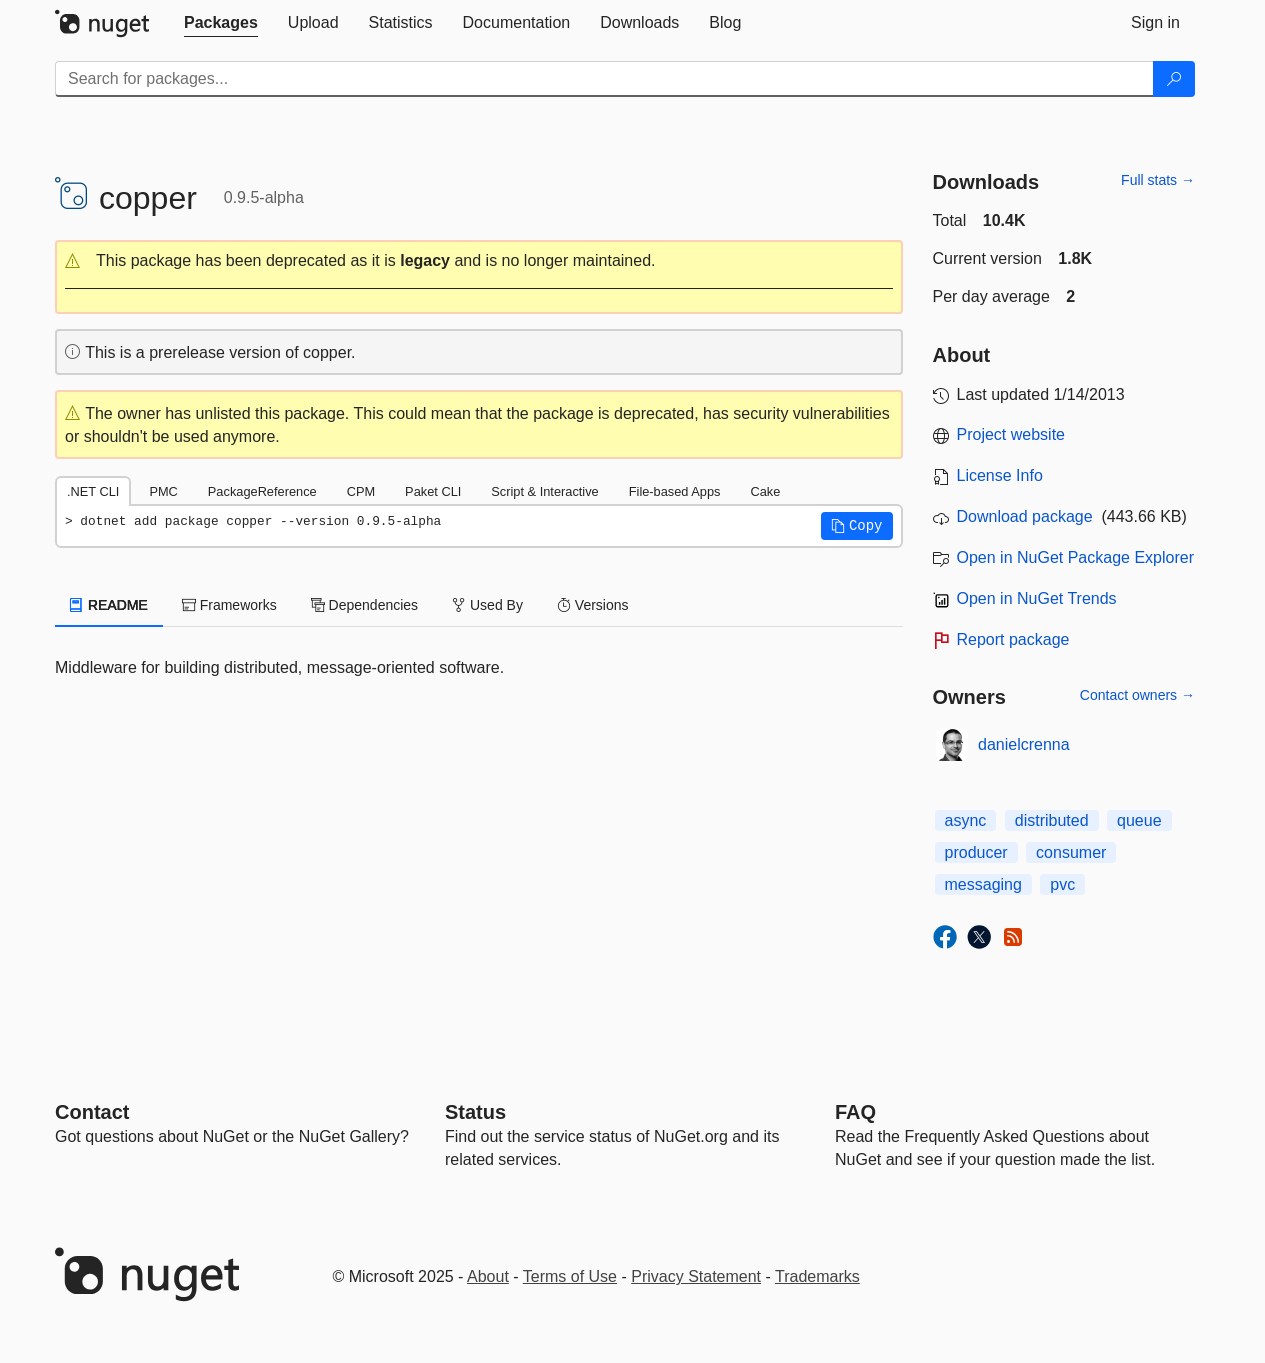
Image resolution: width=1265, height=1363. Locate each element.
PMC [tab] (163, 491)
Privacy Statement (696, 1276)
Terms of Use (570, 1276)
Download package (1025, 516)
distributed (1052, 820)
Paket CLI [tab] (433, 491)
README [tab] (109, 605)
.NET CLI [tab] (93, 491)
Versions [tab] (593, 605)
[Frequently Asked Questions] (855, 1112)
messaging (983, 884)
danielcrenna (1024, 744)
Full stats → (1158, 180)
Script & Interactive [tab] (544, 491)
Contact (92, 1112)
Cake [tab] (765, 491)
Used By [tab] (487, 605)
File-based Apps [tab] (675, 491)
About (488, 1276)
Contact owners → (1137, 695)
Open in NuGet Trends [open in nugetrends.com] (1037, 598)
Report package (1013, 639)
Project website (1011, 434)
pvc (1062, 884)
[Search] (1174, 79)
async (966, 820)
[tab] (221, 23)
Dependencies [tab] (364, 605)
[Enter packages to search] (604, 79)
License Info (1000, 475)
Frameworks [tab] (229, 605)
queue (1139, 820)
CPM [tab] (361, 491)
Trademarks (817, 1276)
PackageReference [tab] (262, 491)
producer (976, 852)
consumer (1071, 852)
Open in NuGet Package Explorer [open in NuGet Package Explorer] (1075, 557)
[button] (479, 261)
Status (475, 1112)
